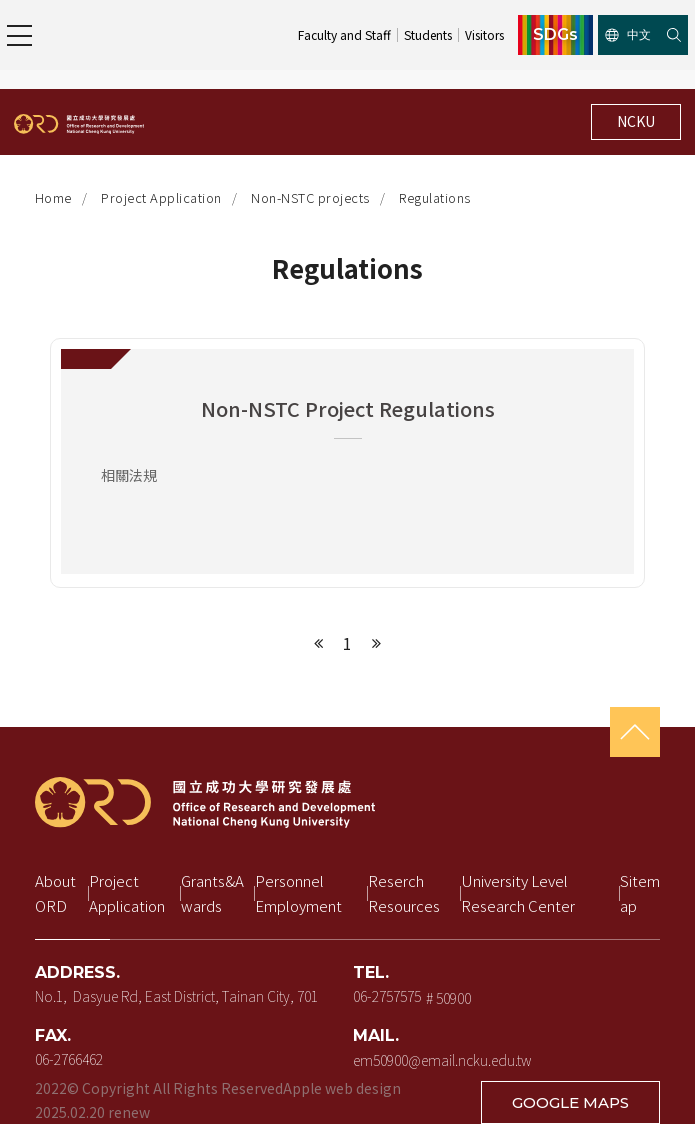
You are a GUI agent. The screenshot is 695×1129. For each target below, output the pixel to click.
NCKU (636, 121)
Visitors (484, 34)
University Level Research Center (518, 893)
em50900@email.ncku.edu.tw (442, 1060)
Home (53, 197)
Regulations (435, 197)
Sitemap (640, 893)
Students (428, 34)
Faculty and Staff (344, 34)
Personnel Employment (298, 893)
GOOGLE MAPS (570, 1102)
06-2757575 (387, 996)
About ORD (57, 893)
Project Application (161, 197)
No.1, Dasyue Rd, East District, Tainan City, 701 (176, 996)
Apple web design (342, 1088)
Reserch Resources (404, 893)
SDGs (555, 35)
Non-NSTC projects (310, 197)
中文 (628, 34)
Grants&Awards (212, 893)
